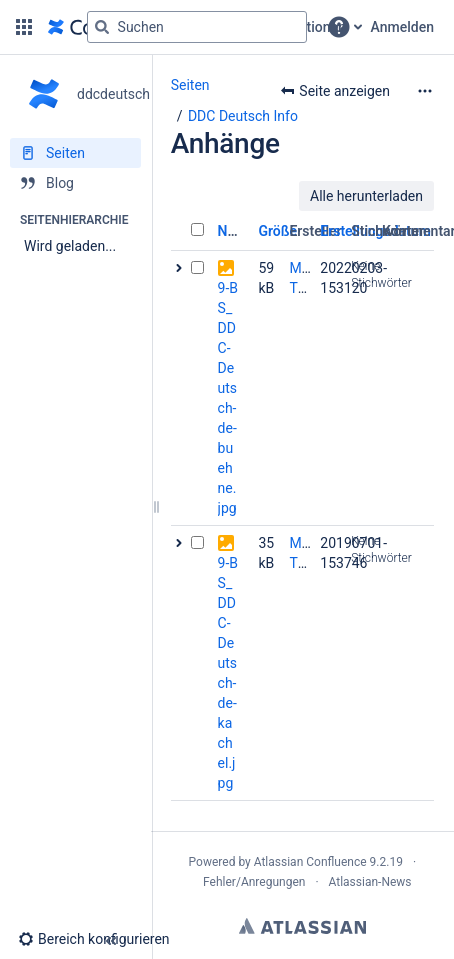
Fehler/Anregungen (254, 882)
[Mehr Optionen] (425, 91)
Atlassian (302, 926)
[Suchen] (102, 27)
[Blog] (75, 183)
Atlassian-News (370, 882)
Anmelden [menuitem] (402, 27)
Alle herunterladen (366, 196)
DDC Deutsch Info (243, 116)
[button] (24, 27)
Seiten (190, 85)
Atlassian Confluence (310, 862)
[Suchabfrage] (197, 27)
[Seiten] (75, 153)
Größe (277, 231)
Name (236, 231)
